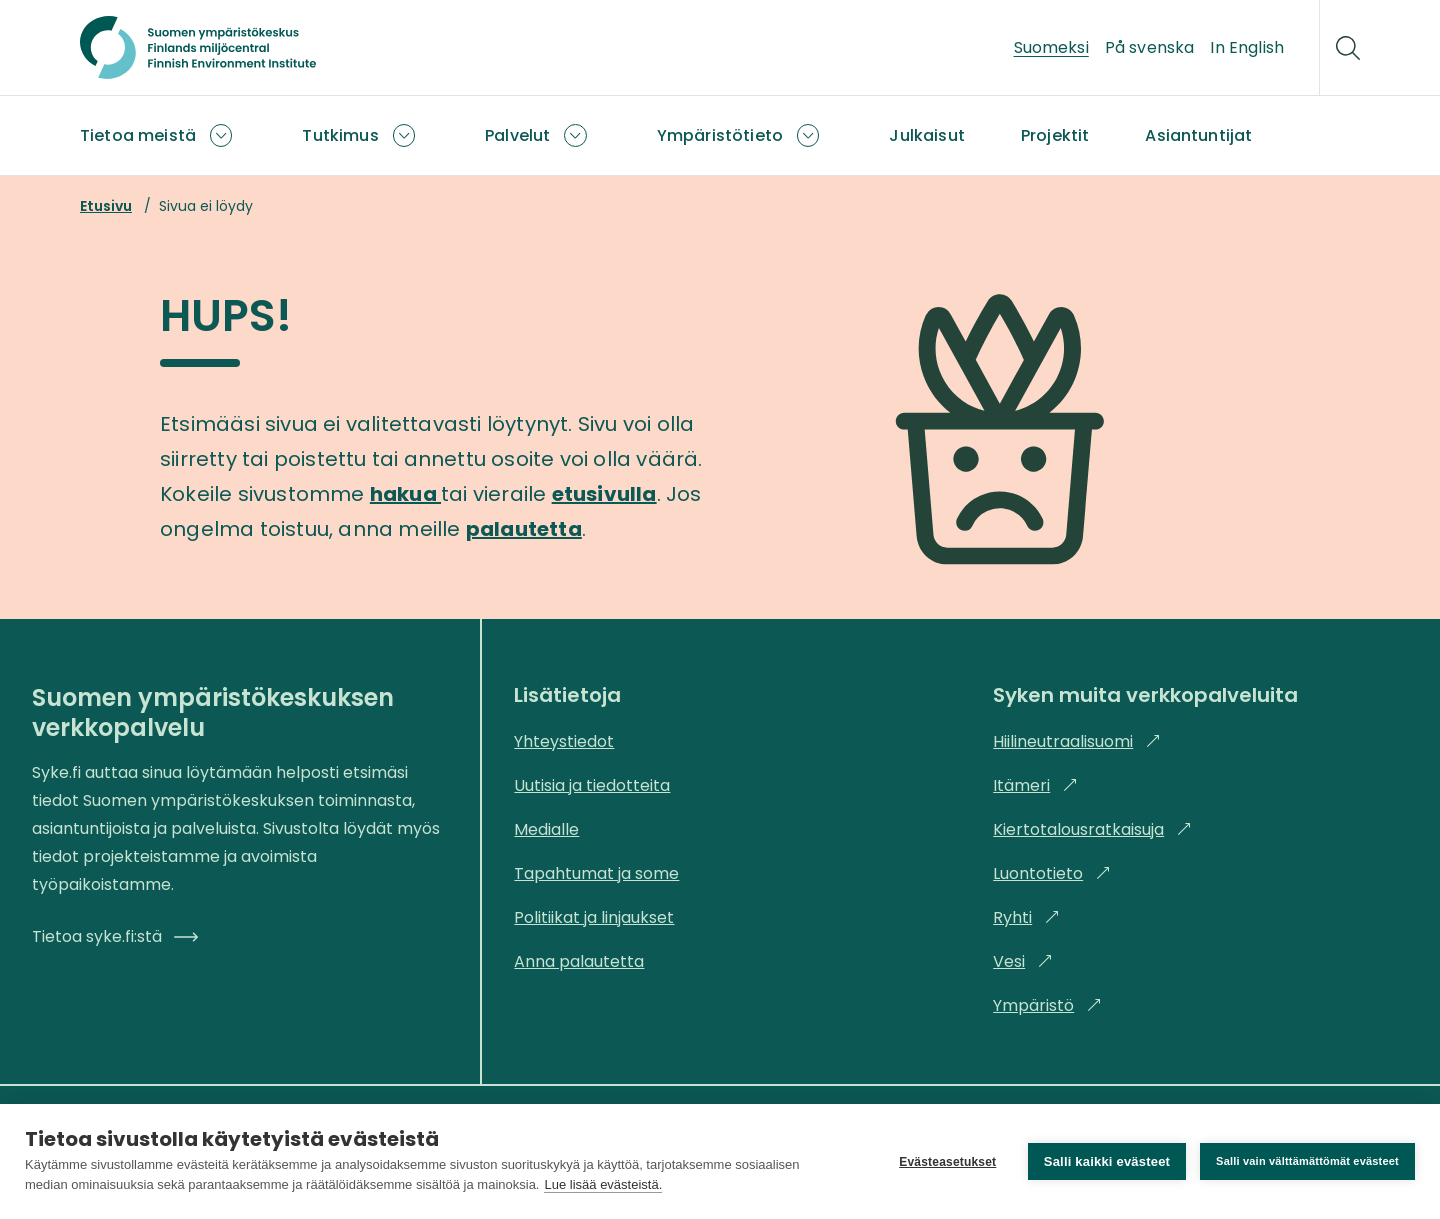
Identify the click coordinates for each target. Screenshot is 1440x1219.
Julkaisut (926, 135)
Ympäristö (1047, 1005)
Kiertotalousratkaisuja (1092, 829)
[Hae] (1348, 48)
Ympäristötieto (720, 135)
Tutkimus (340, 135)
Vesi (1023, 961)
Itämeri (1035, 785)
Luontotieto (1052, 873)
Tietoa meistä (138, 135)
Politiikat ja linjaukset (594, 917)
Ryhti (1026, 917)
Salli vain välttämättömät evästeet (1307, 1161)
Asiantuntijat (1198, 135)
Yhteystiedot (564, 741)
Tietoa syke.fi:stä (115, 936)
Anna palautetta (579, 961)
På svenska (1150, 47)
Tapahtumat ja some (596, 873)
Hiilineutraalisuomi (1077, 741)
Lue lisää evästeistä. (603, 1184)
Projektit (1055, 135)
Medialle (546, 829)
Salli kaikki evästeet (1107, 1161)
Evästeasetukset (947, 1162)
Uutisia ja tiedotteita (592, 785)
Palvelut (517, 135)
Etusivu (106, 206)
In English (1247, 47)
